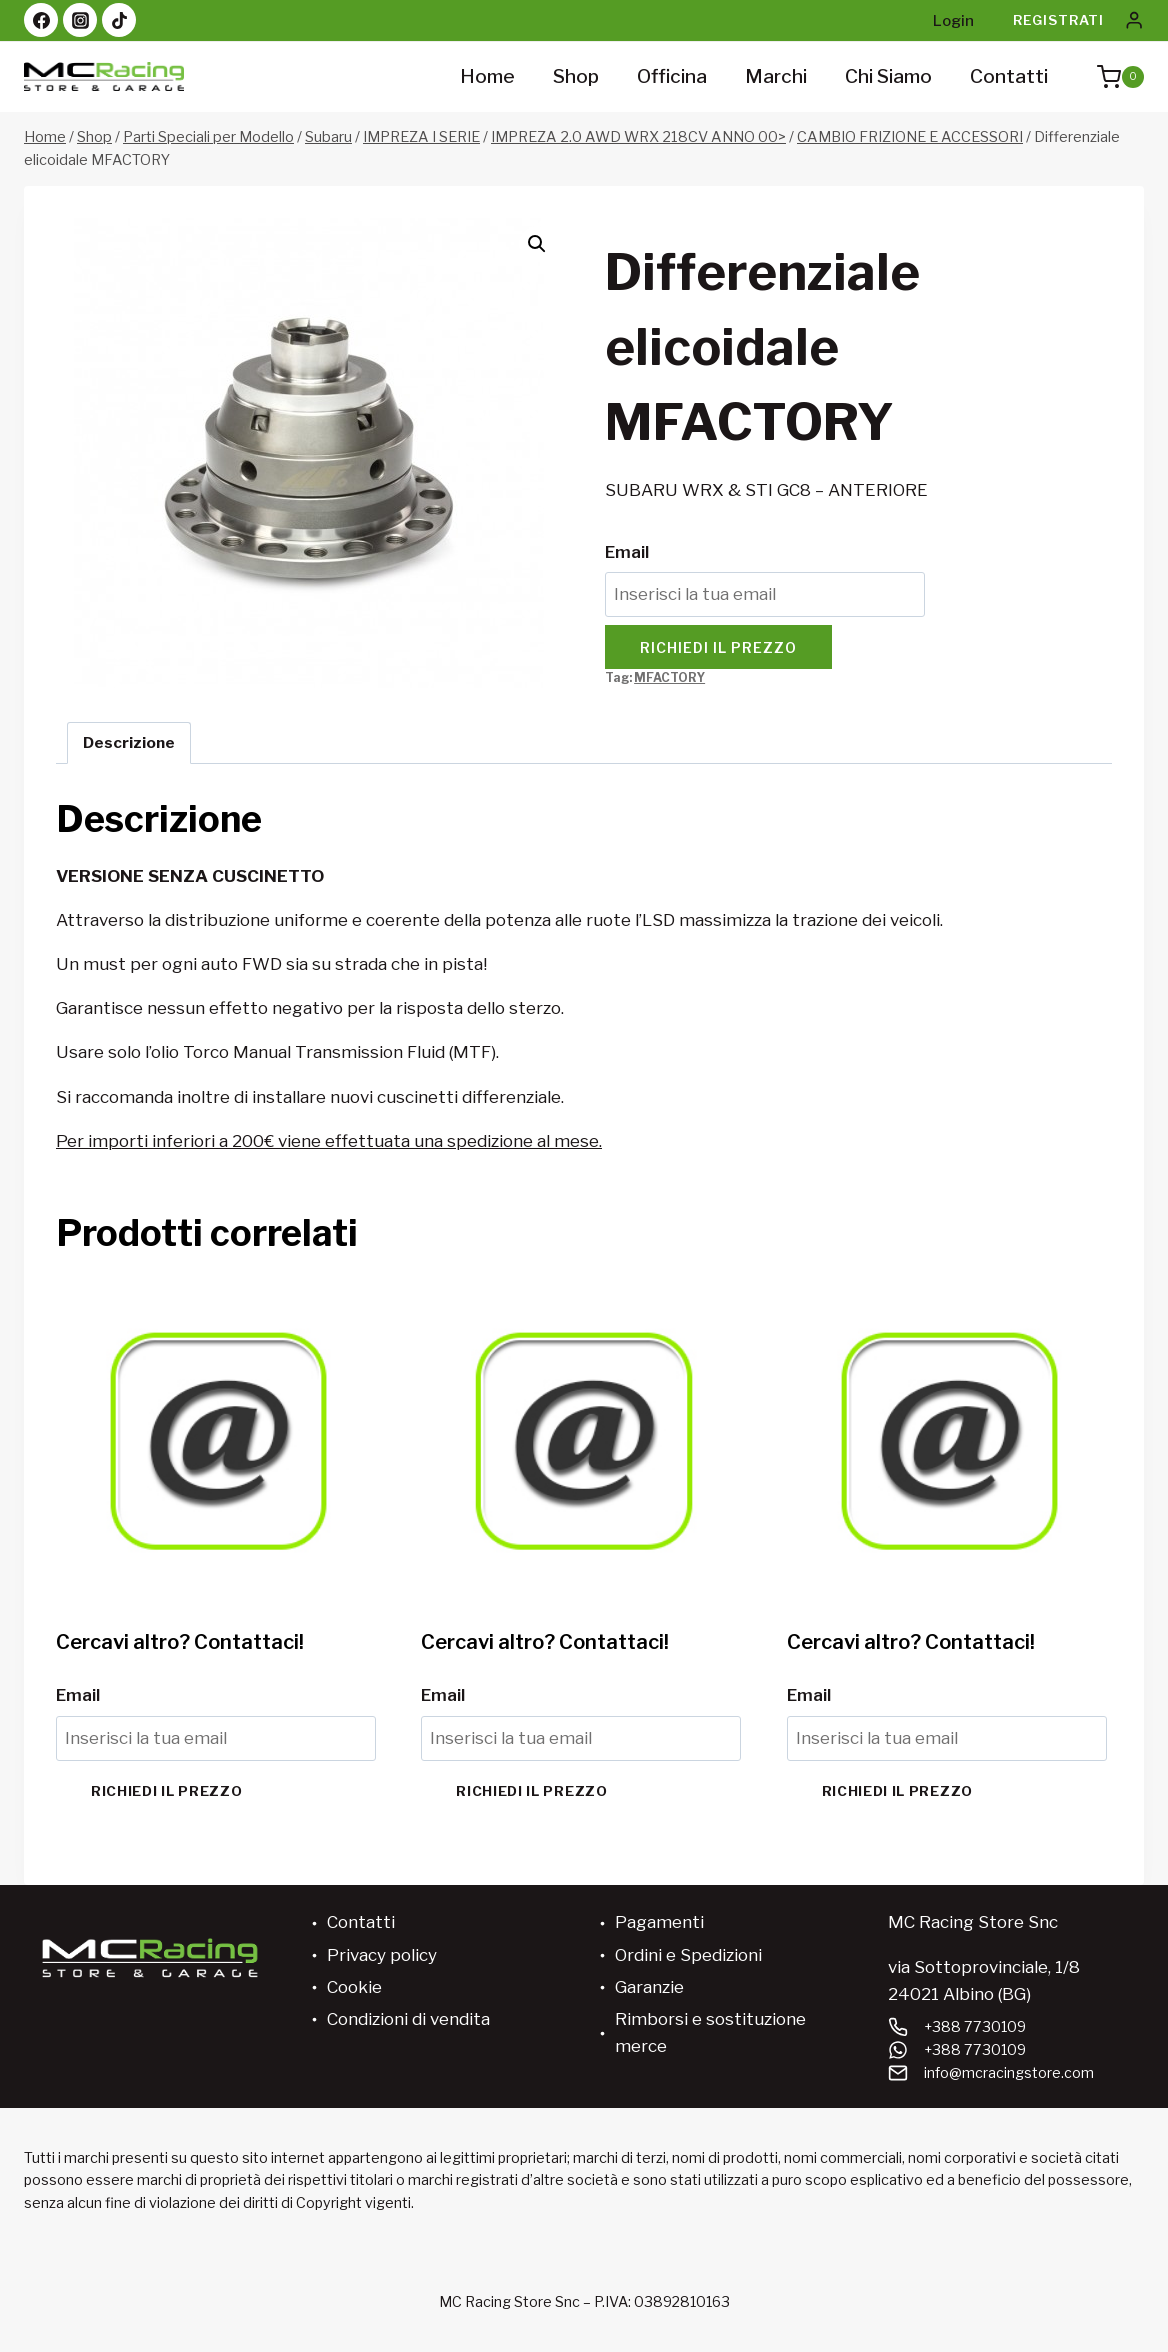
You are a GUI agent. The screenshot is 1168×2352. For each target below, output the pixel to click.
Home (487, 76)
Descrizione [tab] (129, 742)
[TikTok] (119, 20)
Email (627, 552)
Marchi (776, 76)
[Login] (1134, 20)
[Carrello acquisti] (1110, 77)
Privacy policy (382, 1955)
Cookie (354, 1987)
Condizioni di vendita (408, 2019)
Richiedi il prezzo (718, 647)
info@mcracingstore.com (1009, 2072)
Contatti (1009, 76)
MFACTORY (669, 678)
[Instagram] (80, 20)
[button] (537, 244)
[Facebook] (41, 20)
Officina (672, 76)
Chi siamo (888, 76)
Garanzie (649, 1987)
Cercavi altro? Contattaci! (180, 1642)
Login (953, 21)
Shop (576, 76)
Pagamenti (659, 1922)
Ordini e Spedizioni (688, 1955)
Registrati (1058, 20)
